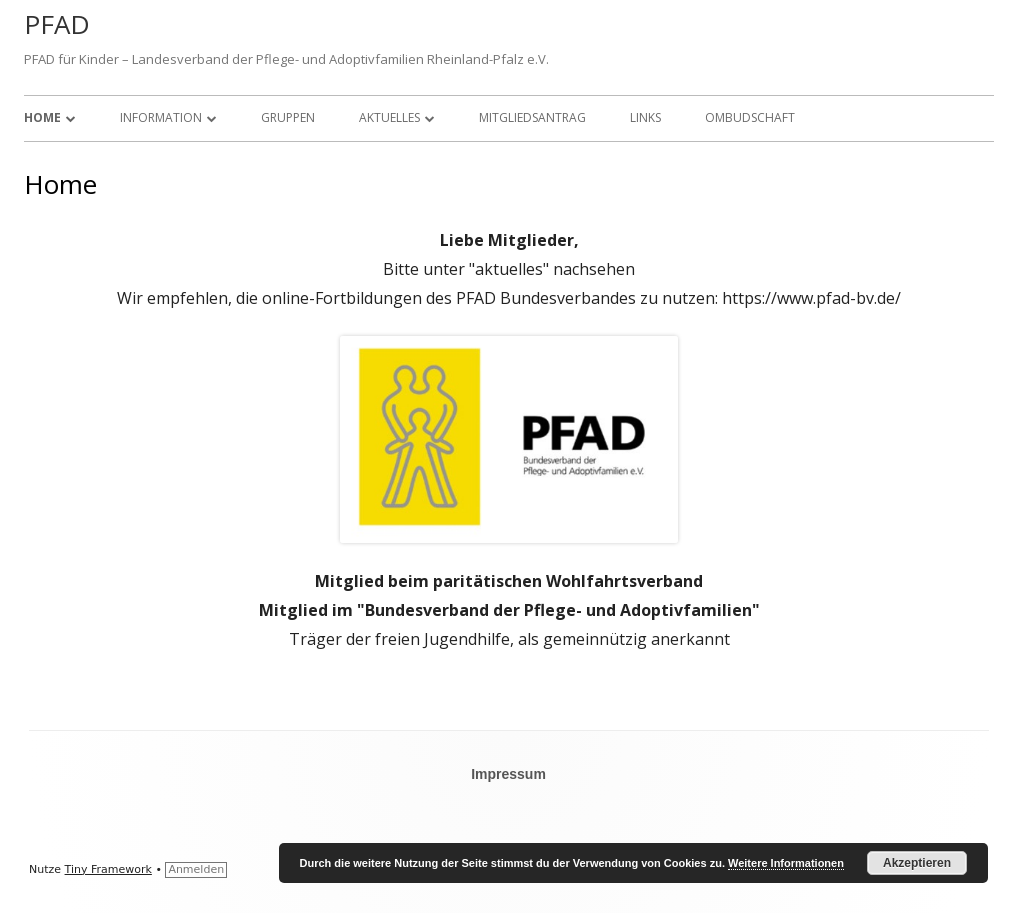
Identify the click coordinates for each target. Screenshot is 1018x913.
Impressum (508, 774)
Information (161, 117)
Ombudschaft (750, 117)
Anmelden (196, 869)
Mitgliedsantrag (532, 117)
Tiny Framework (108, 869)
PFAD (57, 24)
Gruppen (288, 117)
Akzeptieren (917, 863)
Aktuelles (389, 117)
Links (645, 117)
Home (42, 117)
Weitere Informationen (786, 863)
